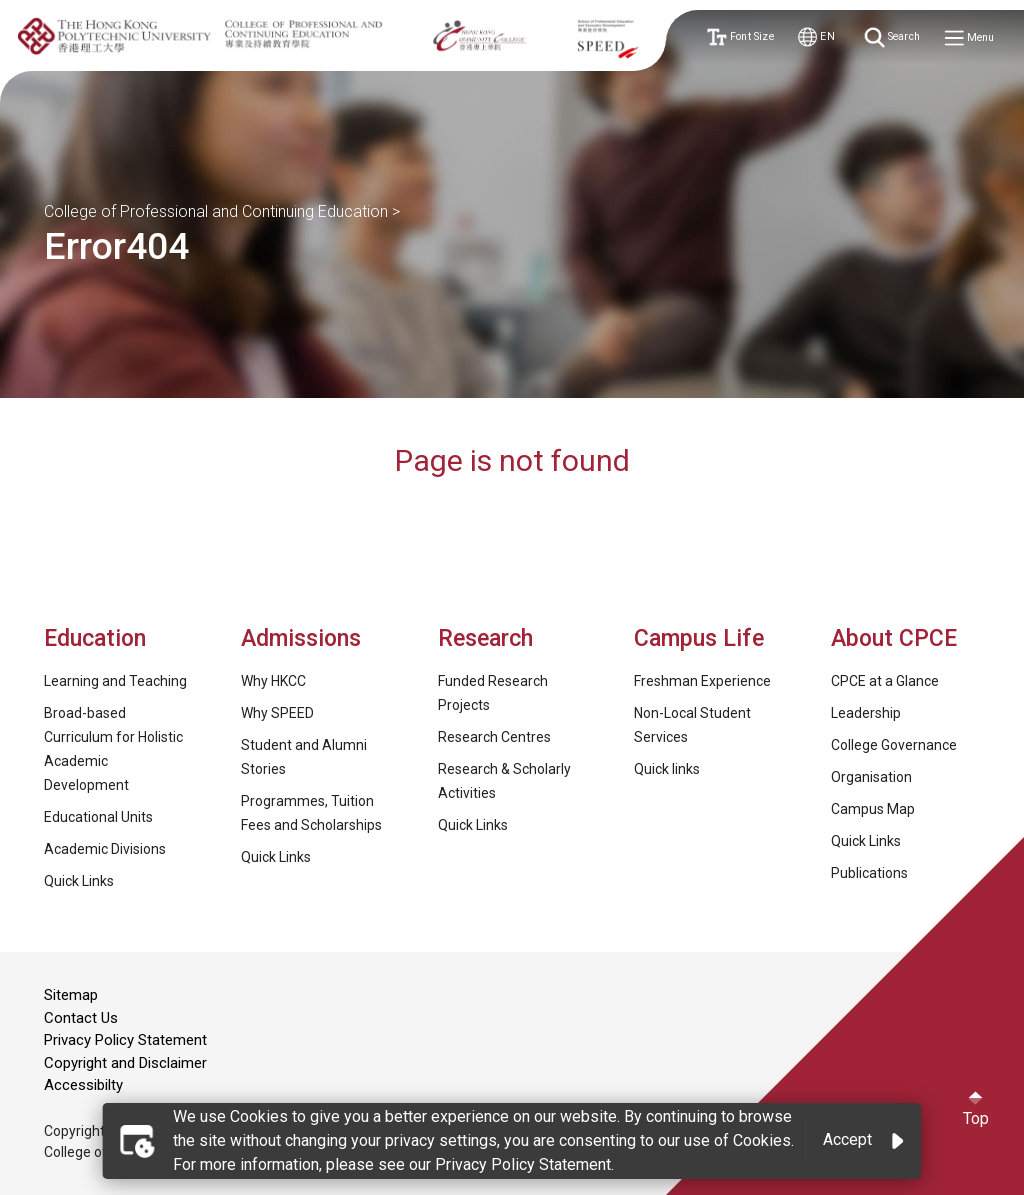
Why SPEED (277, 713)
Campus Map (873, 809)
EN (816, 37)
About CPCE (894, 638)
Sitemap (71, 995)
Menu (970, 38)
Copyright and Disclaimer (125, 1063)
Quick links (667, 769)
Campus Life (699, 638)
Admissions (304, 638)
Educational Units (98, 817)
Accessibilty (83, 1085)
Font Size (739, 37)
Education (95, 638)
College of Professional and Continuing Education (216, 211)
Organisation (871, 777)
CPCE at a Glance (885, 681)
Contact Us (81, 1018)
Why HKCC (273, 681)
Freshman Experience (702, 681)
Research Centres (494, 737)
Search (893, 38)
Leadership (866, 713)
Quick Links (79, 881)
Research (485, 638)
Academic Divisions (105, 849)
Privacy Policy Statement (125, 1040)
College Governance (894, 745)
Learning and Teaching (115, 681)
